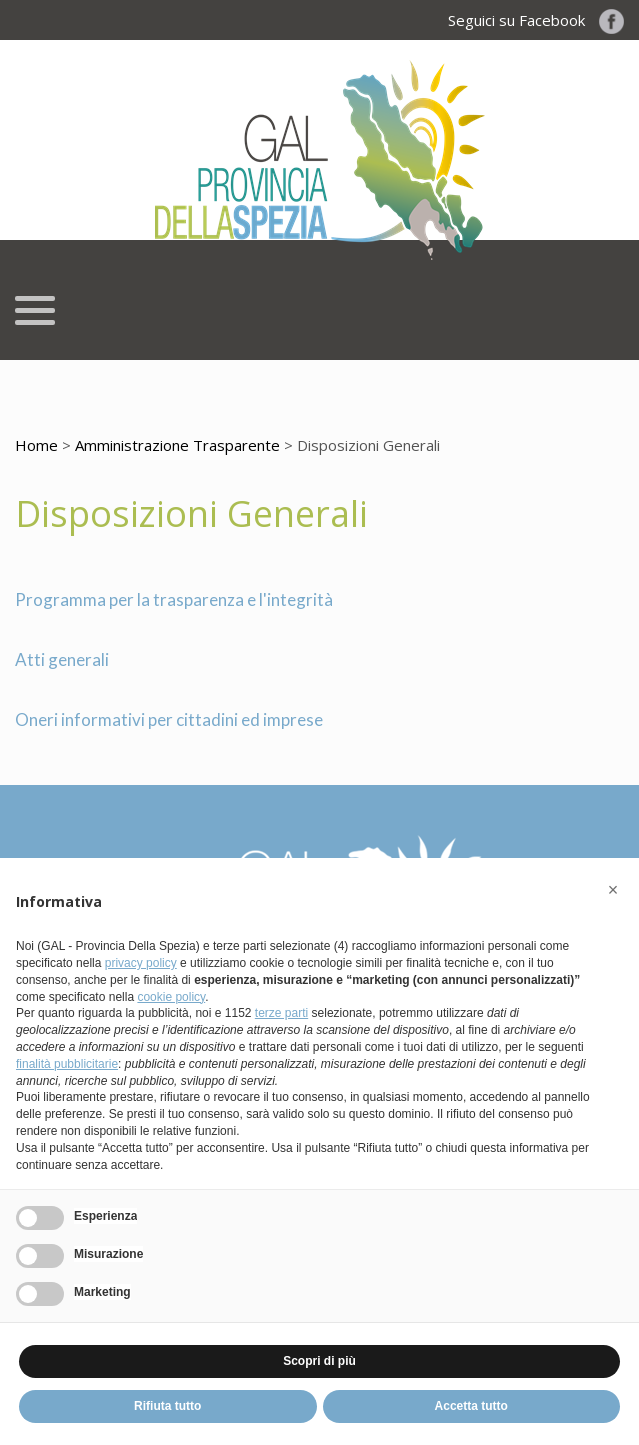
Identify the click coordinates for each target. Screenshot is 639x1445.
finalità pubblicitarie (67, 1064)
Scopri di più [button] (319, 1361)
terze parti (281, 1013)
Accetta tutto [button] (471, 1406)
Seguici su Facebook (536, 20)
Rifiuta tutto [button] (167, 1406)
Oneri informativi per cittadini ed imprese (169, 719)
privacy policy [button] (141, 963)
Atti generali (62, 659)
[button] (613, 890)
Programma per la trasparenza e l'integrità (174, 599)
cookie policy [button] (171, 997)
